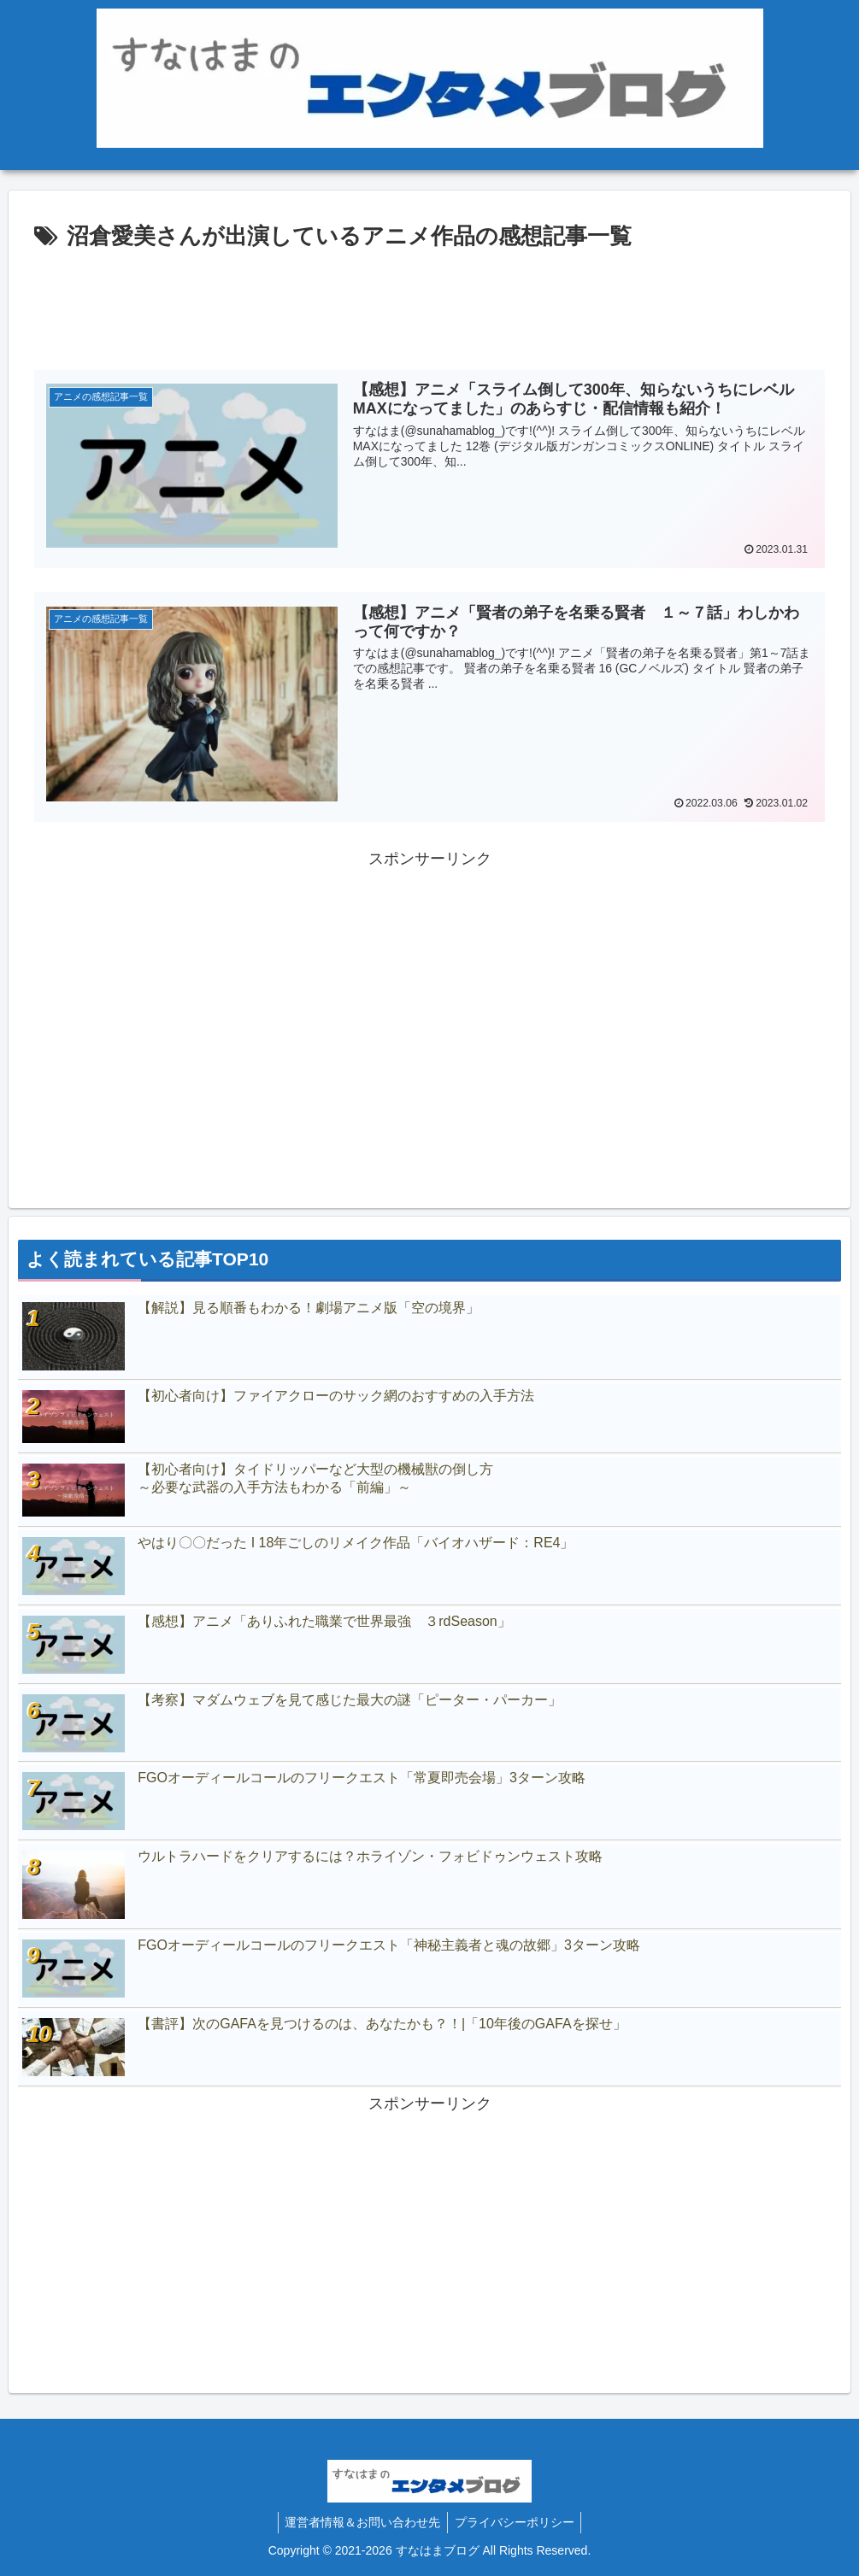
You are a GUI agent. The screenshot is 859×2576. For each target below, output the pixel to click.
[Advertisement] (429, 303)
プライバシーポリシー (516, 2522)
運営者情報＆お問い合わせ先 (360, 2522)
